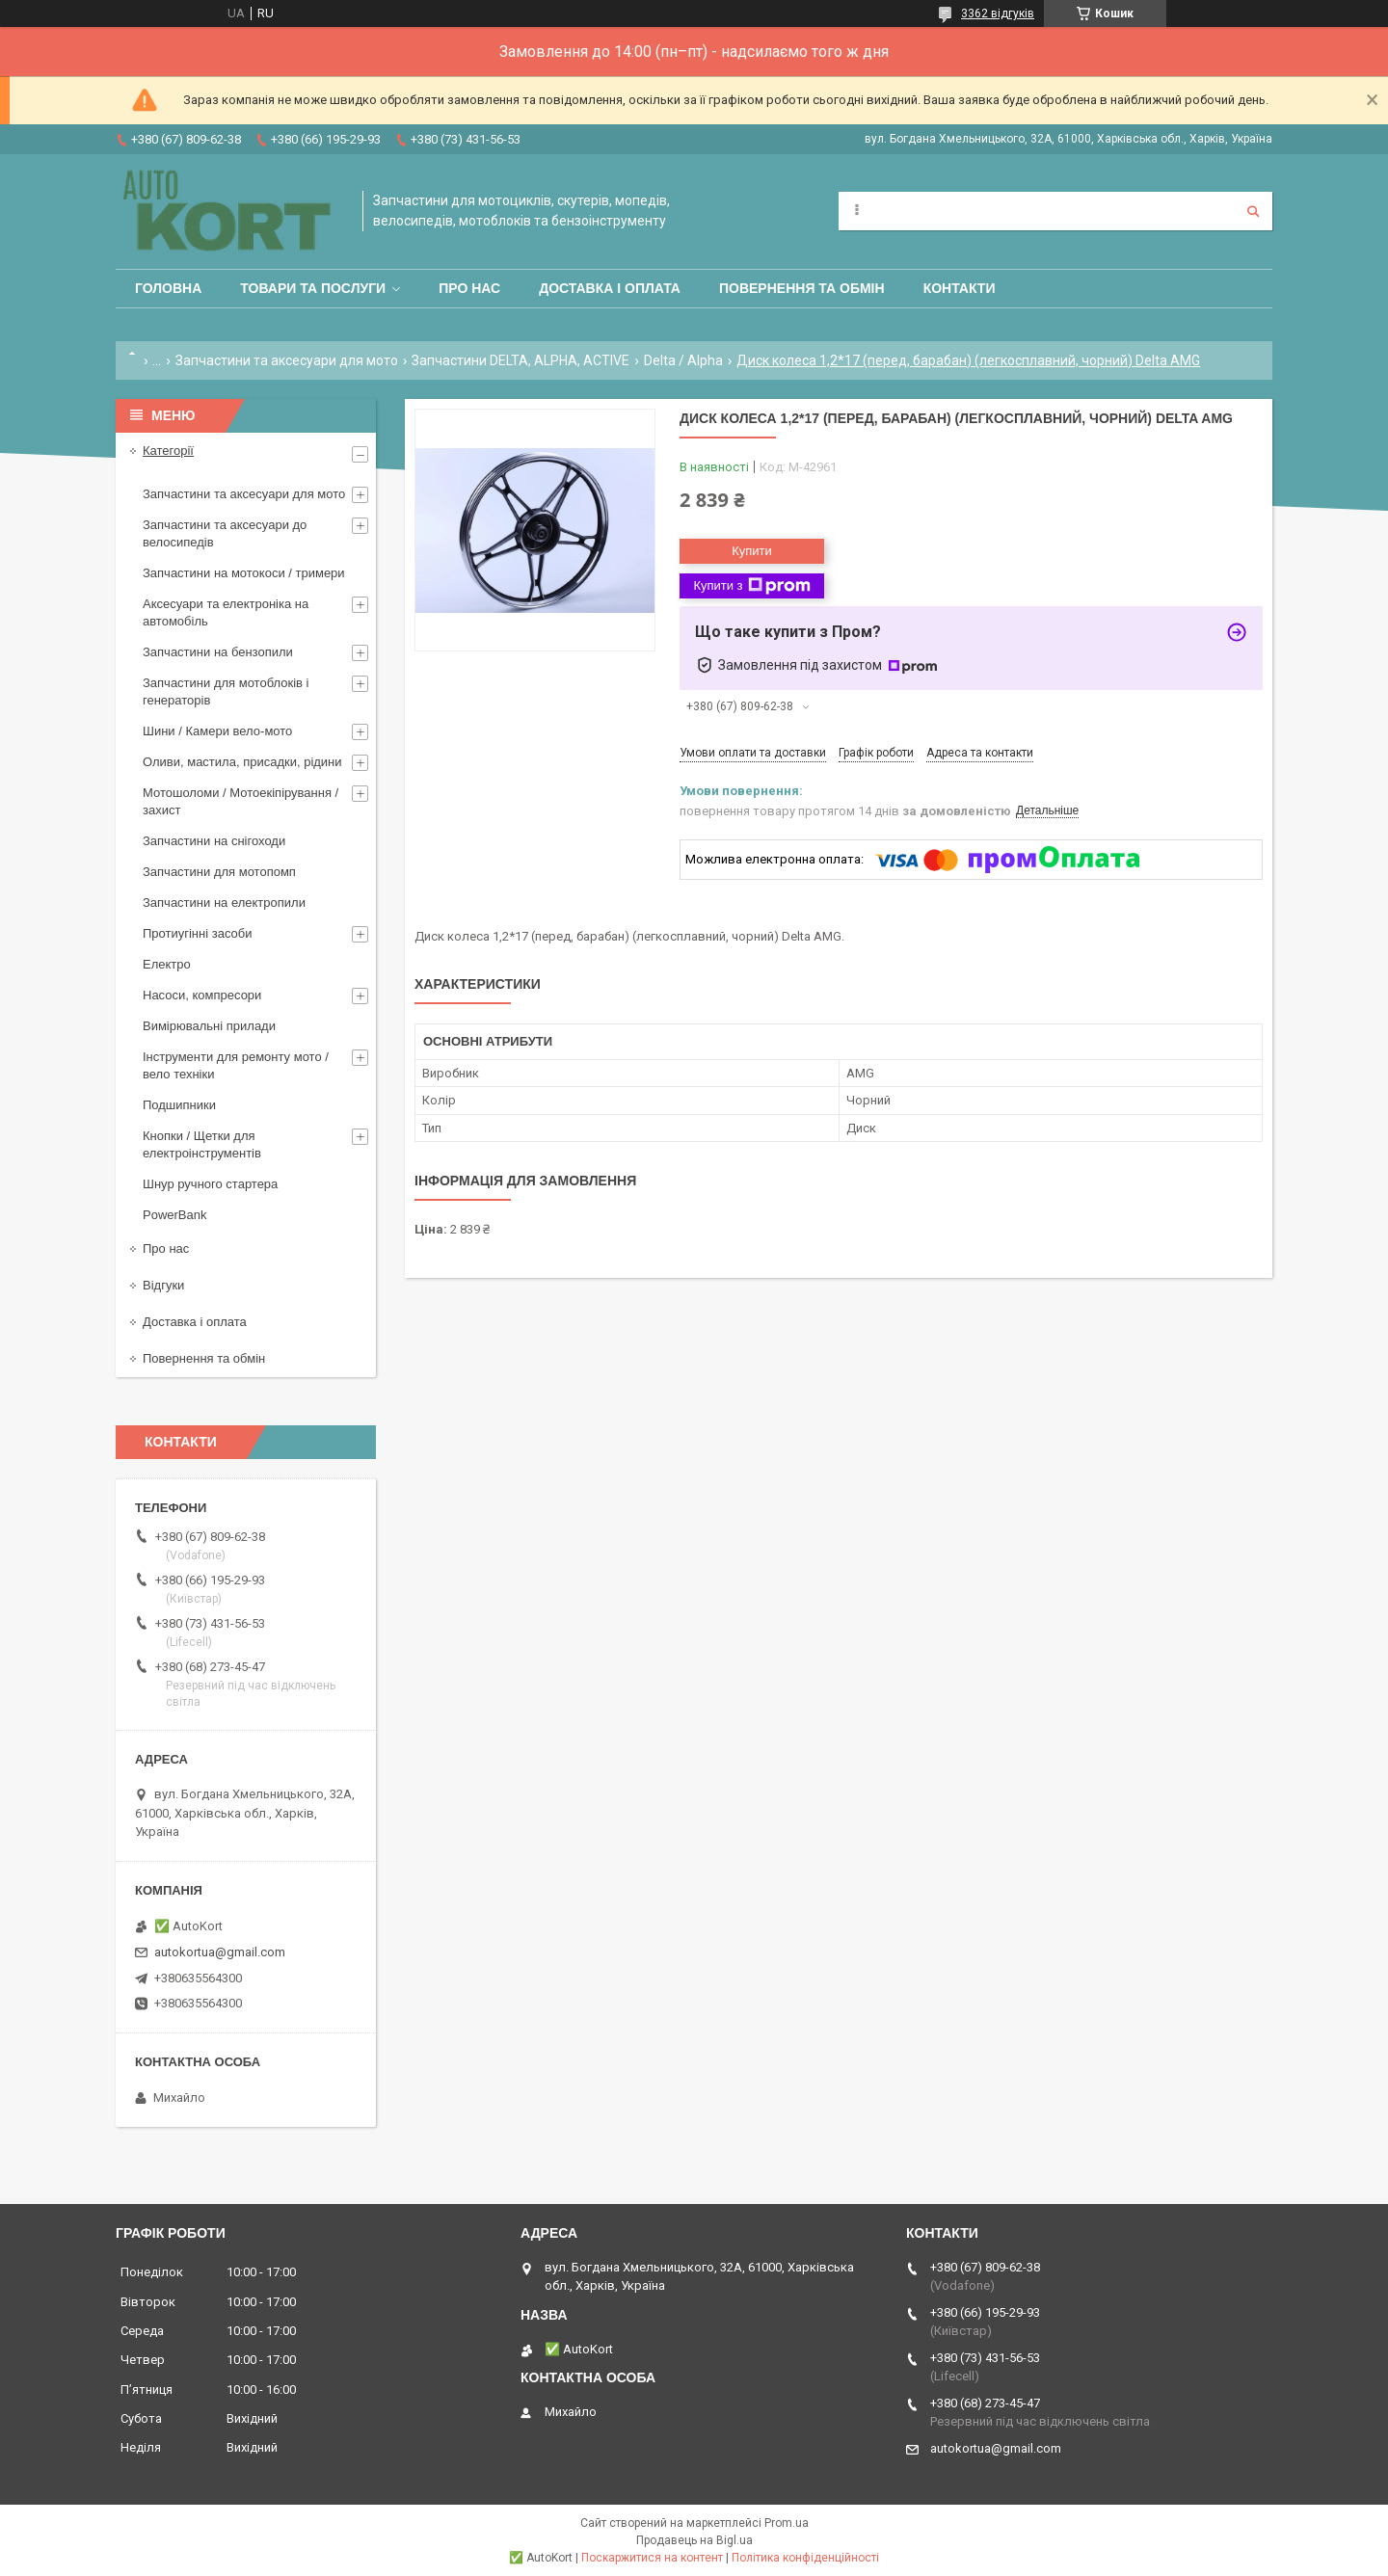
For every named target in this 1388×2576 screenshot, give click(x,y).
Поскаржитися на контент (652, 2557)
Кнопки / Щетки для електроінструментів (202, 1144)
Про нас (469, 288)
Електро (167, 964)
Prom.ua (786, 2523)
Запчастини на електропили (224, 902)
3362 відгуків (997, 13)
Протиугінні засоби (198, 933)
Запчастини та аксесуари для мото (286, 360)
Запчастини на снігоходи (214, 841)
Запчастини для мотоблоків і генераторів (225, 691)
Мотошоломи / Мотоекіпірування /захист (240, 801)
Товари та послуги (313, 288)
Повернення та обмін (802, 288)
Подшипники (179, 1105)
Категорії (168, 450)
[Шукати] (1253, 211)
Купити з (751, 586)
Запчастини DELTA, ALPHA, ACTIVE (520, 360)
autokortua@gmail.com (219, 1952)
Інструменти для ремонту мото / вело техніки (236, 1065)
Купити (752, 551)
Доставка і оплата (610, 288)
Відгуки (163, 1285)
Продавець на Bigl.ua (694, 2540)
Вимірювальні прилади (209, 1026)
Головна (168, 288)
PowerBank (174, 1215)
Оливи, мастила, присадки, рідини (242, 762)
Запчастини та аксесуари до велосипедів (225, 533)
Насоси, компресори (202, 995)
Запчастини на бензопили (218, 652)
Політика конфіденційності (805, 2557)
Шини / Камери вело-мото (217, 731)
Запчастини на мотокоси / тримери (244, 573)
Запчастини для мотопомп (219, 871)
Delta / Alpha (683, 360)
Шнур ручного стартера (210, 1184)
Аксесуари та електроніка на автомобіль (225, 612)
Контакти (959, 288)
